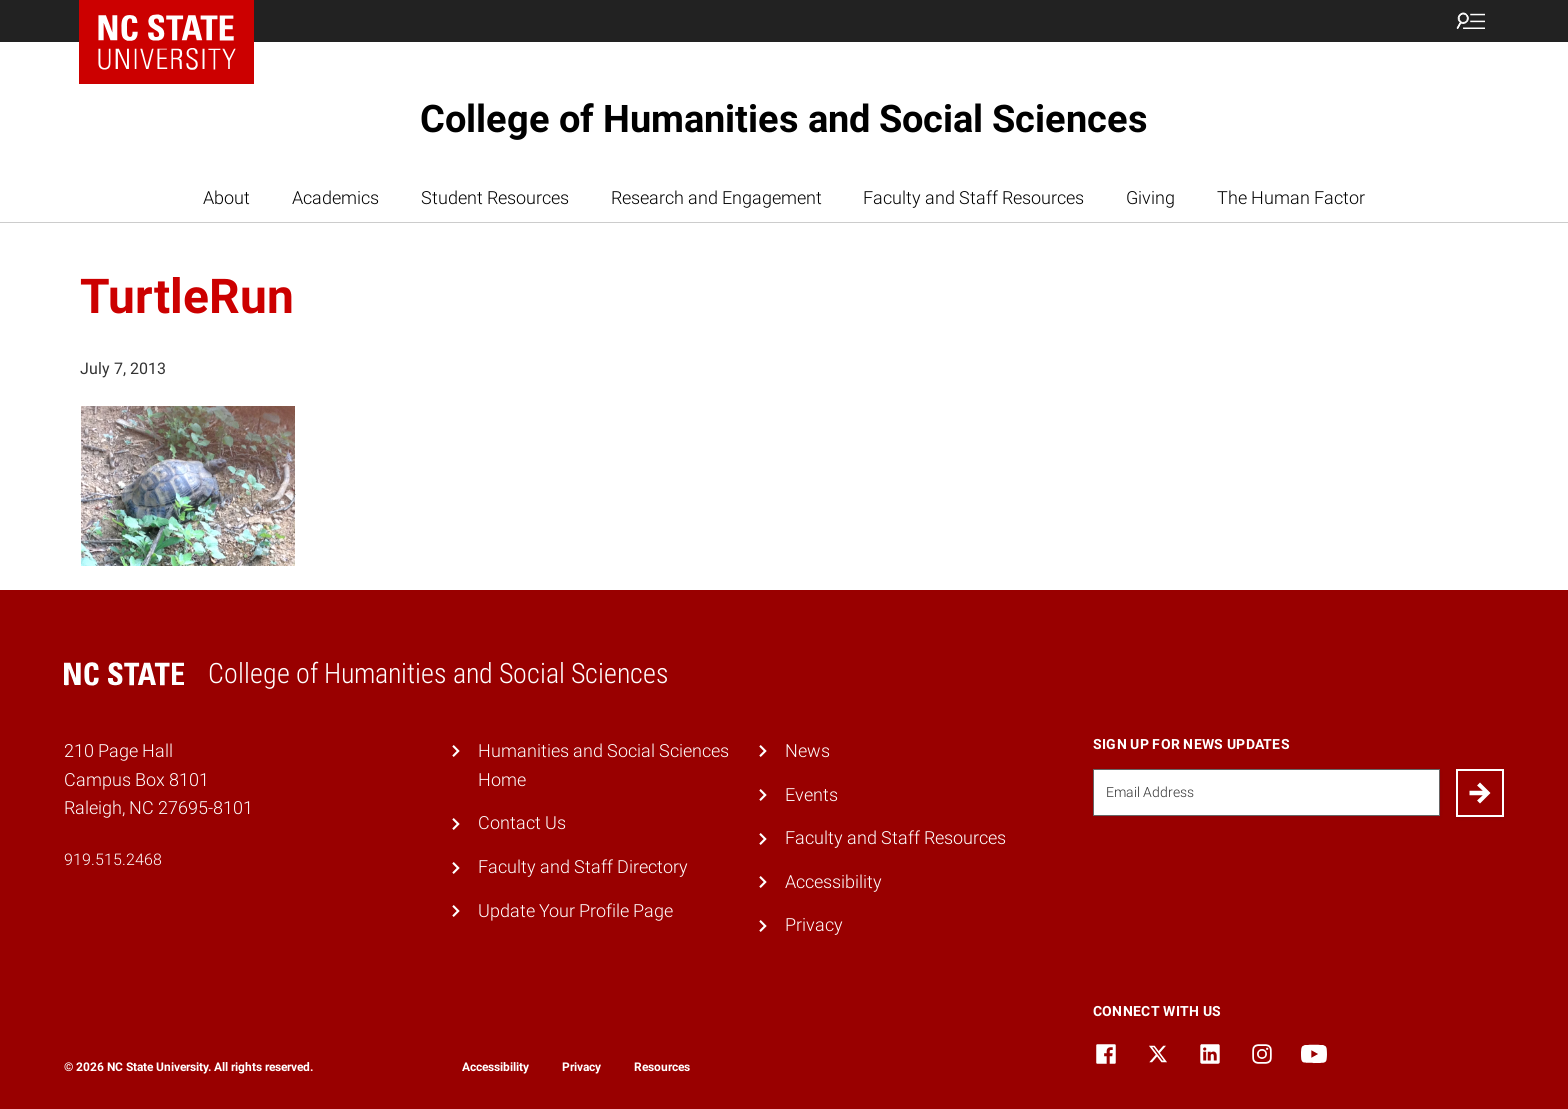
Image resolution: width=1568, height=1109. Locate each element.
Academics (335, 197)
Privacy (814, 924)
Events (811, 794)
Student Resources (495, 197)
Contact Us (522, 822)
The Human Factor (1291, 197)
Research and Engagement (716, 197)
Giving (1150, 197)
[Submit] (1480, 793)
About (226, 197)
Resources (662, 1067)
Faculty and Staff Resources (973, 197)
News (807, 750)
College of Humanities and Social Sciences (784, 119)
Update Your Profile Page (575, 910)
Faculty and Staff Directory (583, 866)
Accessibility (833, 881)
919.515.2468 (113, 859)
